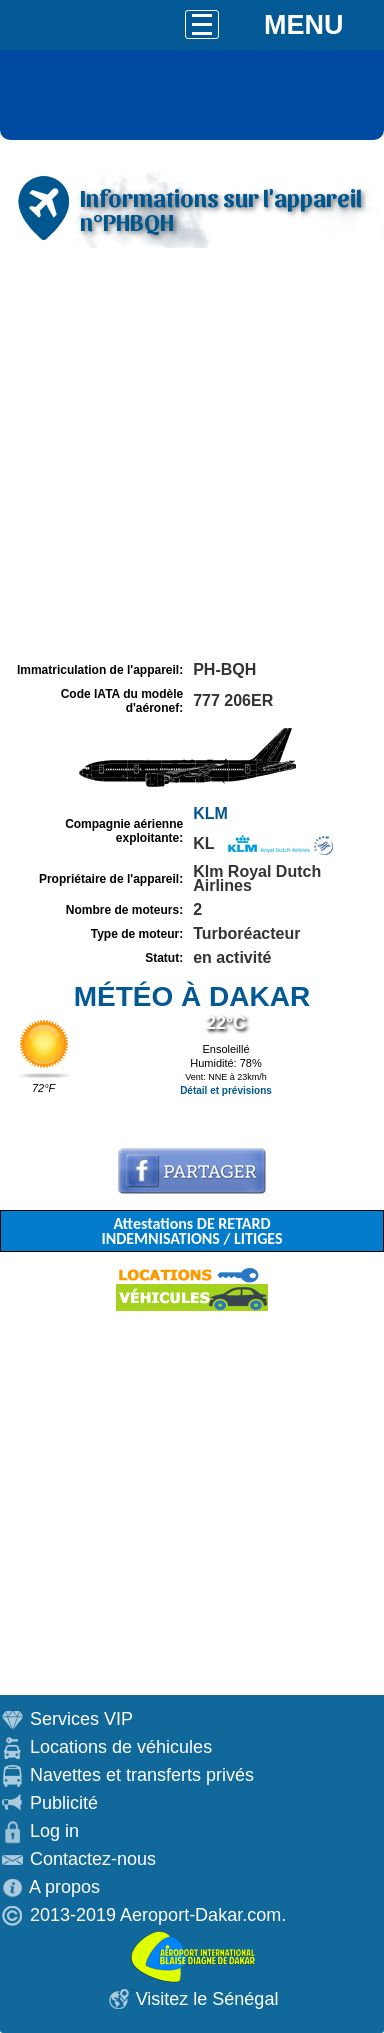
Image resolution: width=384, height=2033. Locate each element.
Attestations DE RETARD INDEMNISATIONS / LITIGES (191, 1231)
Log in (54, 1831)
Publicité (64, 1803)
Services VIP (81, 1719)
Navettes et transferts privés (142, 1775)
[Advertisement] (192, 455)
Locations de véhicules (121, 1747)
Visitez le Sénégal (207, 1999)
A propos (64, 1887)
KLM (210, 813)
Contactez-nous (93, 1859)
